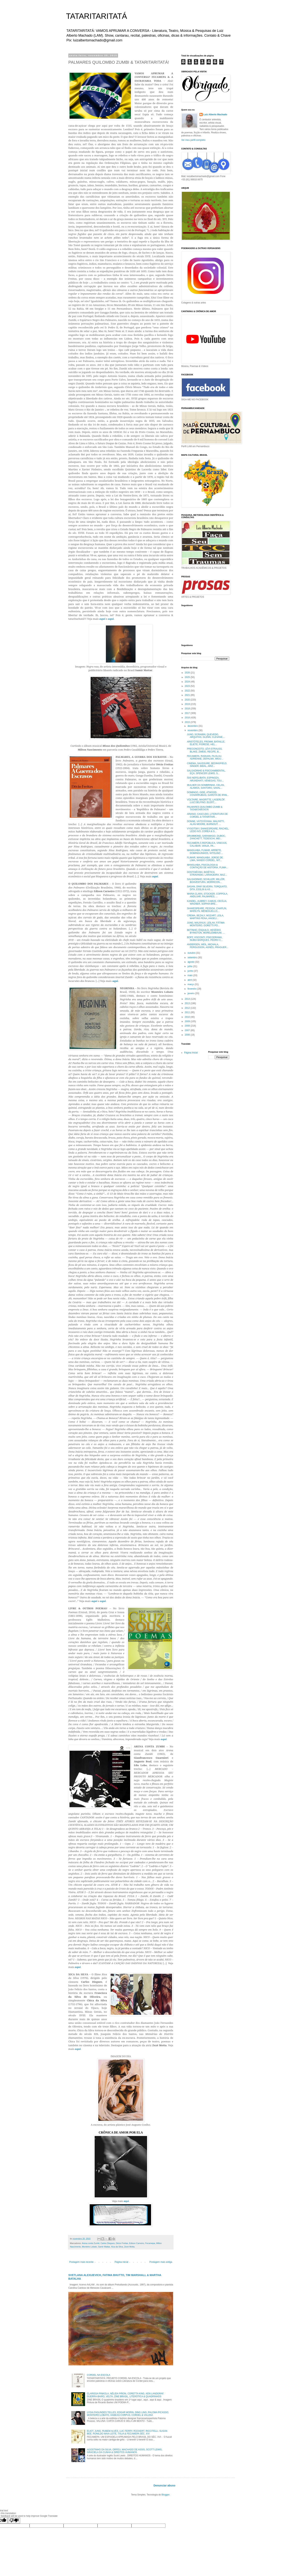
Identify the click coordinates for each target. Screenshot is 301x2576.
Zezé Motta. (129, 2247)
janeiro (191, 993)
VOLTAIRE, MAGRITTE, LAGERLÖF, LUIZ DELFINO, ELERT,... (206, 801)
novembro (193, 730)
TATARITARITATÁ (96, 16)
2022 (188, 690)
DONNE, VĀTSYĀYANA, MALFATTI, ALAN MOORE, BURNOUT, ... (206, 822)
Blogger (166, 2494)
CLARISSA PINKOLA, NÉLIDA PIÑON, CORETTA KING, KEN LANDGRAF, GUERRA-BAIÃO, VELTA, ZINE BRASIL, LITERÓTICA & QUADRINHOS (125, 2395)
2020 (188, 699)
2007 (188, 1030)
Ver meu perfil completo (193, 140)
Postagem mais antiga (160, 2262)
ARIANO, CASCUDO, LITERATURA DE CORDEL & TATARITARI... (207, 815)
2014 (188, 999)
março (191, 984)
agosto (191, 962)
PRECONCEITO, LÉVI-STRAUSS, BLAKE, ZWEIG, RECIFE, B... (204, 750)
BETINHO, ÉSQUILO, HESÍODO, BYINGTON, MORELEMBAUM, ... (206, 931)
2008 (188, 1025)
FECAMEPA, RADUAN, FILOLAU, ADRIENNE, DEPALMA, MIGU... (205, 757)
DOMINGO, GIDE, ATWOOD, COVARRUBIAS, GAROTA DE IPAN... (208, 793)
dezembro (193, 726)
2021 (188, 695)
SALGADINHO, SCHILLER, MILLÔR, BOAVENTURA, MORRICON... (206, 880)
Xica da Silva (117, 2247)
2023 (188, 686)
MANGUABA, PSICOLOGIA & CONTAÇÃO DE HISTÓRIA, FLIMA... (207, 866)
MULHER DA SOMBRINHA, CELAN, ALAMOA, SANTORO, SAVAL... (206, 786)
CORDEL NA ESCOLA (98, 2375)
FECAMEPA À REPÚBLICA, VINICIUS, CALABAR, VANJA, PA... (207, 844)
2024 (188, 681)
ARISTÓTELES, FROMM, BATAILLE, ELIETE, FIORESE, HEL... (206, 743)
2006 (188, 1034)
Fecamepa (150, 2243)
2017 (188, 713)
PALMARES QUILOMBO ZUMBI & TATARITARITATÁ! (204, 808)
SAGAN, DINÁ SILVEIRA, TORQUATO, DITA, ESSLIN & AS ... (207, 888)
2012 (188, 1008)
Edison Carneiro (136, 2243)
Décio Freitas (122, 2243)
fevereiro (192, 988)
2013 (188, 1003)
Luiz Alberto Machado (215, 114)
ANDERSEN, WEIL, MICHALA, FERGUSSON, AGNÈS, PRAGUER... (207, 945)
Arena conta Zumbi (90, 2243)
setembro (193, 957)
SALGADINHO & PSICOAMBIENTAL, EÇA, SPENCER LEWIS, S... (206, 772)
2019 (188, 704)
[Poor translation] (14, 2520)
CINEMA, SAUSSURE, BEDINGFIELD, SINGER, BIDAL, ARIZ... (207, 764)
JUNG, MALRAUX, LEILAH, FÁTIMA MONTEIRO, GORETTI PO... (205, 924)
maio (190, 975)
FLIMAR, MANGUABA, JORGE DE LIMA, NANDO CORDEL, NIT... (205, 859)
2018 (188, 708)
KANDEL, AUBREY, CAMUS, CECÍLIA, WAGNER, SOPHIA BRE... (207, 902)
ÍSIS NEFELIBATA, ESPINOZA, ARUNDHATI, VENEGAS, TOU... (205, 779)
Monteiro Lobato (89, 2247)
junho (191, 971)
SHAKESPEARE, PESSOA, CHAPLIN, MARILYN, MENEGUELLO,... (207, 909)
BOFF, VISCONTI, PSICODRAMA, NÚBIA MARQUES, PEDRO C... (205, 938)
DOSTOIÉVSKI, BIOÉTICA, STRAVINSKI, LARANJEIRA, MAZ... (207, 873)
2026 (188, 672)
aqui (126, 2201)
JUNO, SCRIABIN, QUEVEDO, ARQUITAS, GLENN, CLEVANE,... (206, 735)
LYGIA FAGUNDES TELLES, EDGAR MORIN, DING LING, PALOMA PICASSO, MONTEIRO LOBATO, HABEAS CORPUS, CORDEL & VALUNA (128, 2413)
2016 (188, 717)
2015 (188, 722)
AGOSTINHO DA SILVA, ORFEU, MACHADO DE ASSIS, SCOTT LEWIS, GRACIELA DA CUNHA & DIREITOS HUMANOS (124, 2451)
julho (190, 966)
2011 (188, 1012)
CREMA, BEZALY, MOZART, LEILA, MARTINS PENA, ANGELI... (205, 917)
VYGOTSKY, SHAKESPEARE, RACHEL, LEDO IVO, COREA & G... (208, 830)
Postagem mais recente (81, 2262)
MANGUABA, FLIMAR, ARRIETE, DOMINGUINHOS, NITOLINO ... (205, 851)
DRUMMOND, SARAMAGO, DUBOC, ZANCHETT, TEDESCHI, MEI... (206, 837)
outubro (192, 953)
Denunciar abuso (164, 2485)
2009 (188, 1021)
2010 (188, 1017)
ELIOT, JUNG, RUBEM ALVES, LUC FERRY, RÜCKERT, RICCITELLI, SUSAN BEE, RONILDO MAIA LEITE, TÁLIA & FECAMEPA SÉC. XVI (127, 2432)
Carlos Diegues (108, 2243)
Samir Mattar (104, 2247)
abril (190, 980)
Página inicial (121, 2262)
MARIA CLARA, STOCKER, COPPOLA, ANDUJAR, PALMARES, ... (207, 895)
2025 (188, 677)
